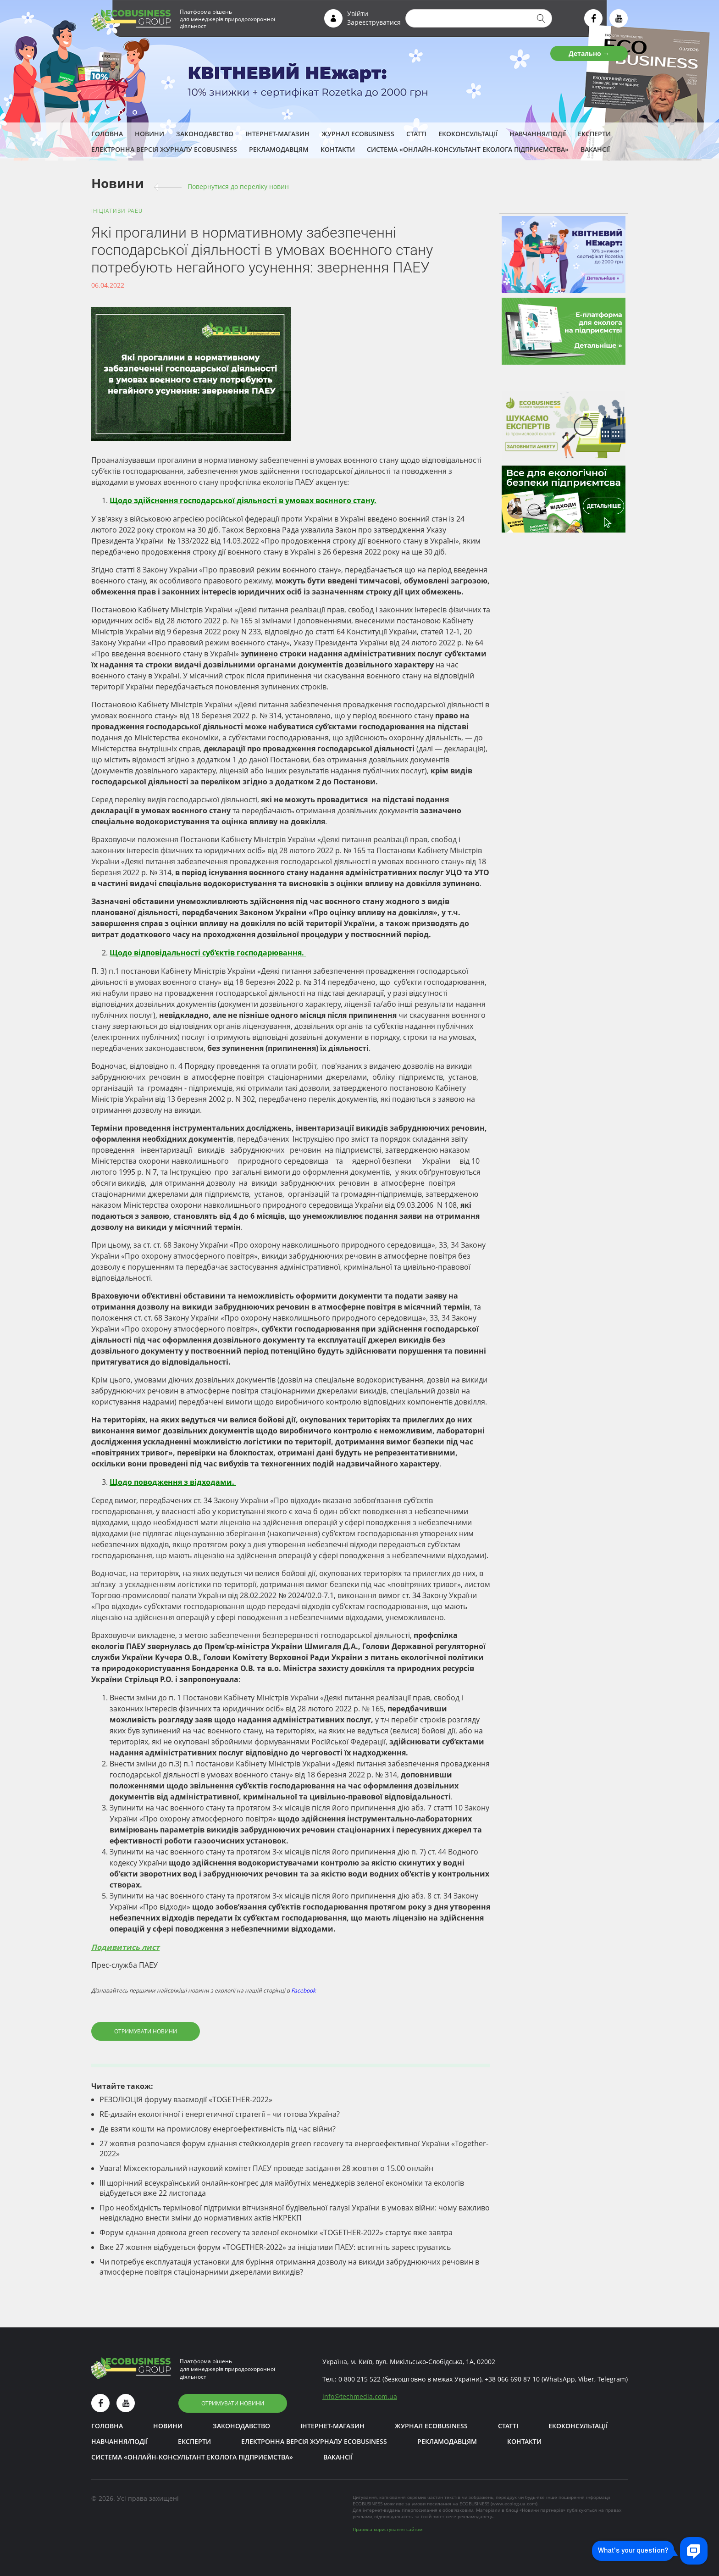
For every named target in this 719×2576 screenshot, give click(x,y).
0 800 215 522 (359, 2379)
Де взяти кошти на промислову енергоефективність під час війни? (218, 2129)
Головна (107, 133)
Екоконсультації (468, 133)
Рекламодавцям (279, 149)
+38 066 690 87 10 (512, 2379)
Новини (149, 133)
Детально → (589, 53)
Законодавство (204, 133)
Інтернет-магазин (277, 133)
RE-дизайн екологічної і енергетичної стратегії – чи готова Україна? (220, 2114)
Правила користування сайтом (387, 2529)
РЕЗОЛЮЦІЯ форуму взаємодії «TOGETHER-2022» (186, 2099)
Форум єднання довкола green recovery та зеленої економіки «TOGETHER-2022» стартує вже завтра (276, 2232)
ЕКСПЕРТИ (594, 133)
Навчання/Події (537, 133)
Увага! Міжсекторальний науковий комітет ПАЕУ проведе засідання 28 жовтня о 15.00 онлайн (266, 2168)
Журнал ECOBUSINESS (357, 133)
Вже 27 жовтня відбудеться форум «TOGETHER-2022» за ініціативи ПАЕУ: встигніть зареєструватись (275, 2247)
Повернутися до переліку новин (238, 186)
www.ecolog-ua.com (514, 2503)
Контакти (338, 149)
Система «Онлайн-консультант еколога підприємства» (468, 149)
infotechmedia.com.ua (359, 2396)
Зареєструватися (374, 22)
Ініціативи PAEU (117, 211)
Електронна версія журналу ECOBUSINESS (164, 149)
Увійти (357, 13)
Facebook (303, 1990)
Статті (416, 133)
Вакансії (595, 149)
